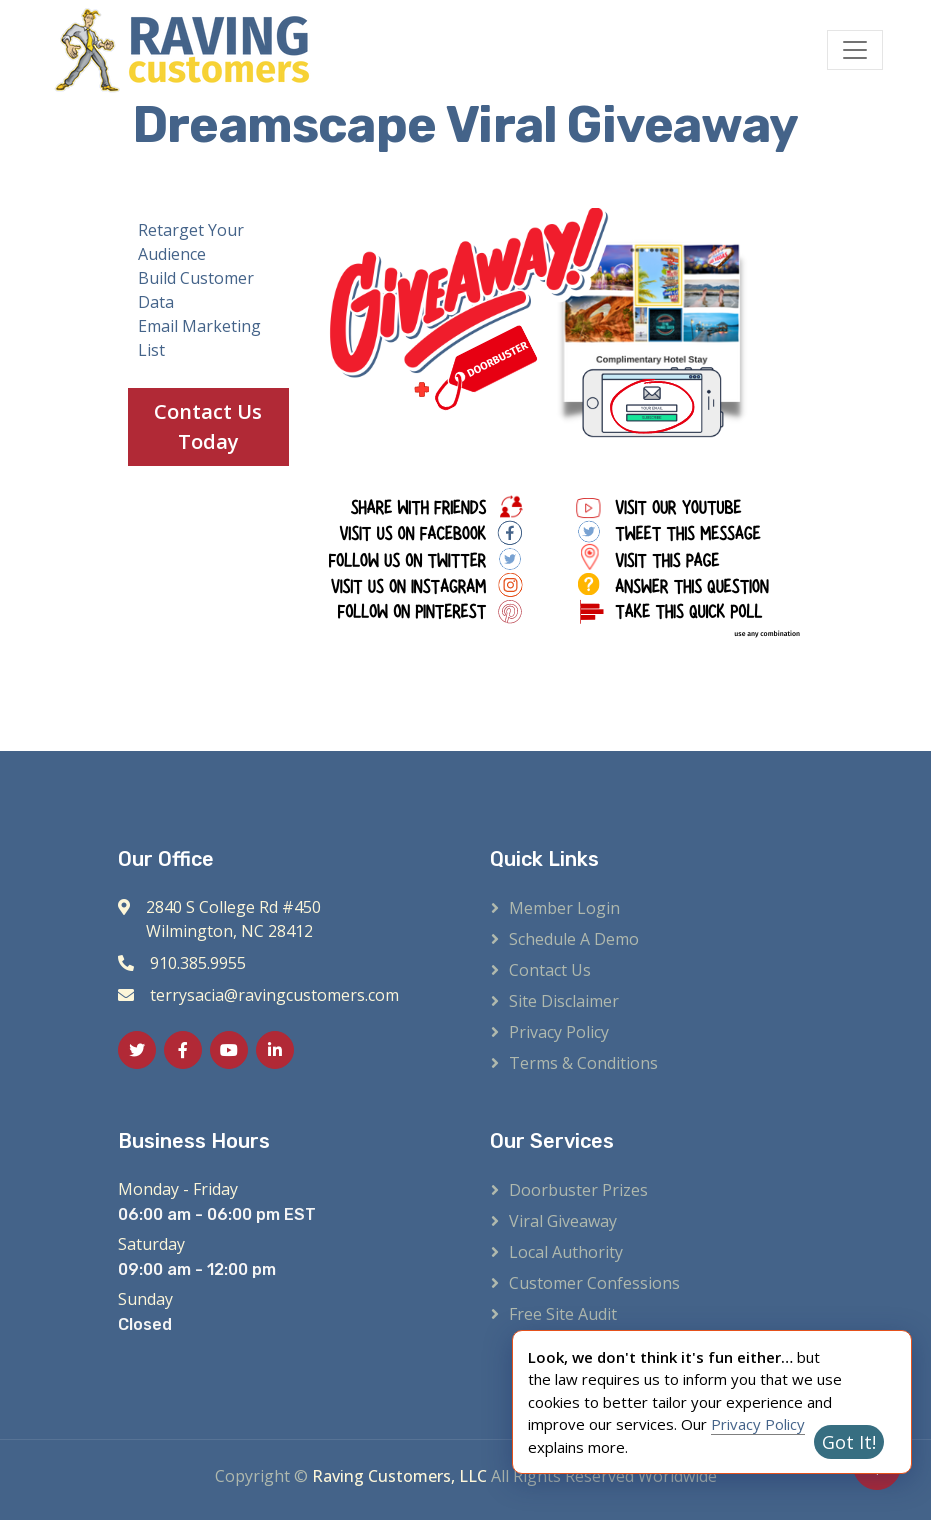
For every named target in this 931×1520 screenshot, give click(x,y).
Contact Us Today (208, 426)
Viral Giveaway (563, 1221)
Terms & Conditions (583, 1063)
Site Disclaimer (564, 1001)
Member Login (564, 908)
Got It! (849, 1442)
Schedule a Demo (574, 939)
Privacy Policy (559, 1032)
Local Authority (566, 1252)
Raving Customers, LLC (399, 1476)
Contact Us (550, 970)
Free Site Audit (563, 1314)
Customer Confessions (594, 1283)
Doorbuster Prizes (578, 1190)
